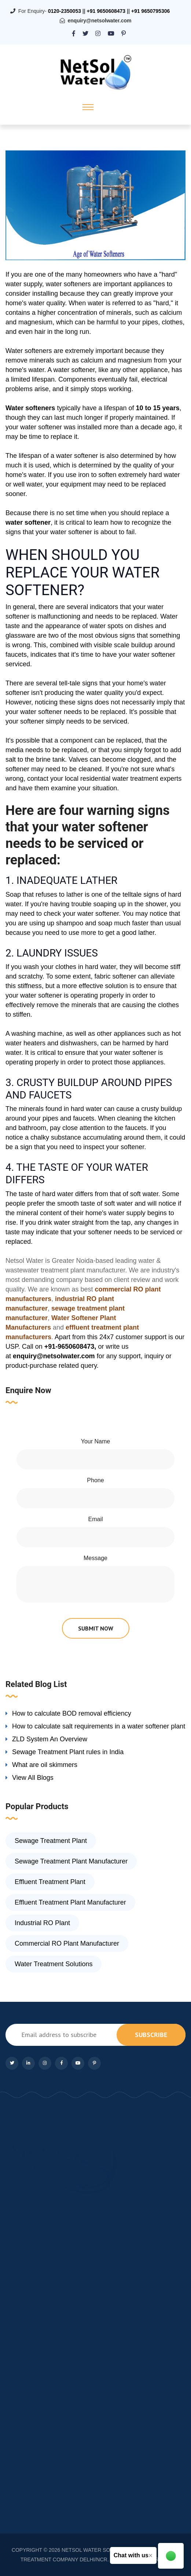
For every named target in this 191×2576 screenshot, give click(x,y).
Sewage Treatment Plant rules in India (68, 1752)
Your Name (95, 1441)
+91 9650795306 (150, 11)
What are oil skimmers (44, 1764)
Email (95, 1519)
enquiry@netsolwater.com (100, 20)
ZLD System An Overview (49, 1739)
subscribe (151, 2034)
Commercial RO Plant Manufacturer (67, 1943)
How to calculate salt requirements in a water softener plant (98, 1726)
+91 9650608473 (106, 11)
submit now (95, 1628)
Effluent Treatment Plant (50, 1881)
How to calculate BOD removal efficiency (71, 1713)
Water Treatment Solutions (53, 1964)
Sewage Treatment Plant (51, 1840)
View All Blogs (33, 1777)
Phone (95, 1480)
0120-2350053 (64, 11)
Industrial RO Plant (42, 1923)
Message (95, 1558)
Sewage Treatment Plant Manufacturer (71, 1861)
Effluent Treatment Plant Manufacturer (70, 1902)
